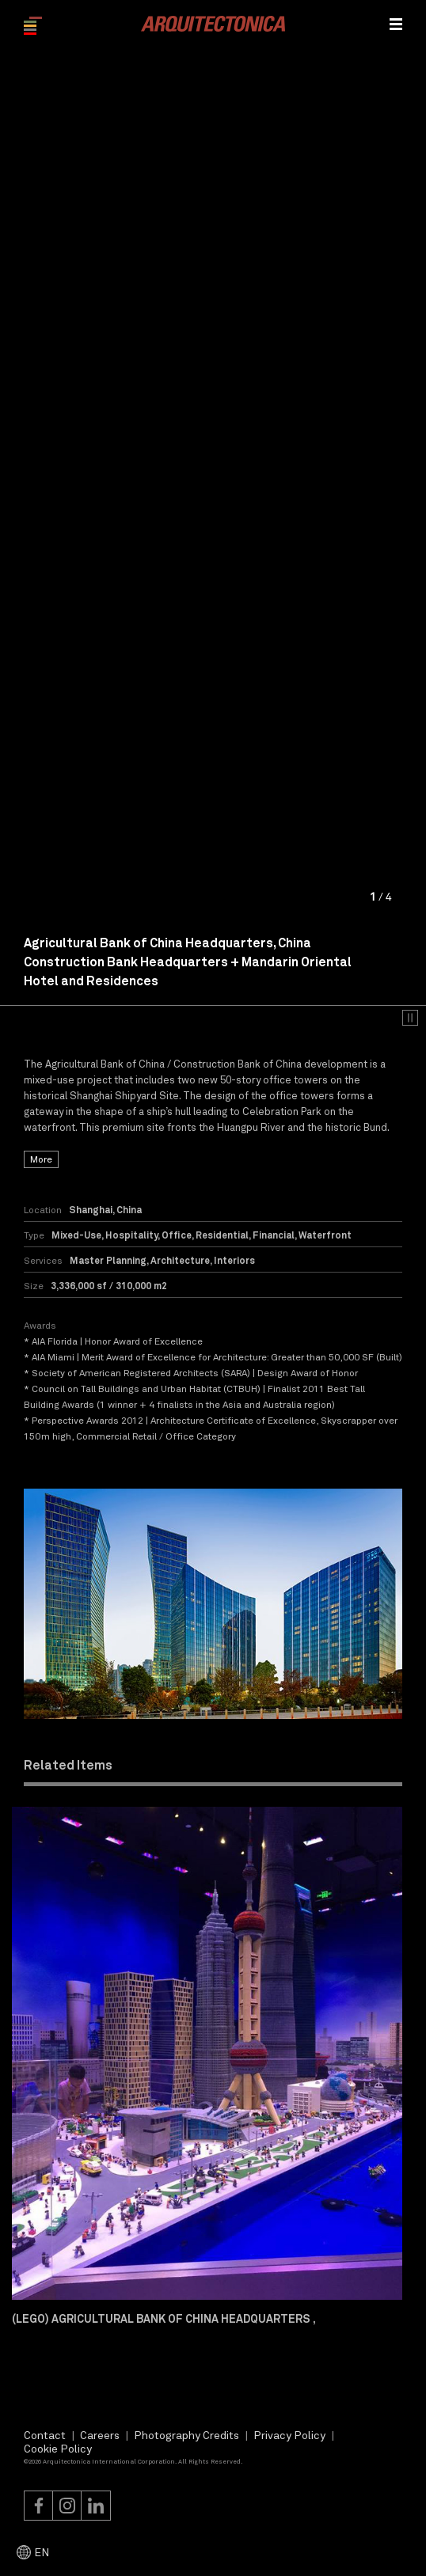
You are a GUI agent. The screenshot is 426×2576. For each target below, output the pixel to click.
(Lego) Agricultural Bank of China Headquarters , (164, 2318)
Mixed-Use (76, 1234)
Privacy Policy (289, 2434)
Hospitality (131, 1234)
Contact (45, 2434)
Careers (100, 2434)
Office (177, 1234)
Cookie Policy (58, 2448)
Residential (222, 1234)
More (41, 1158)
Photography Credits (186, 2434)
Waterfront (325, 1234)
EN (41, 2552)
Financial (274, 1234)
